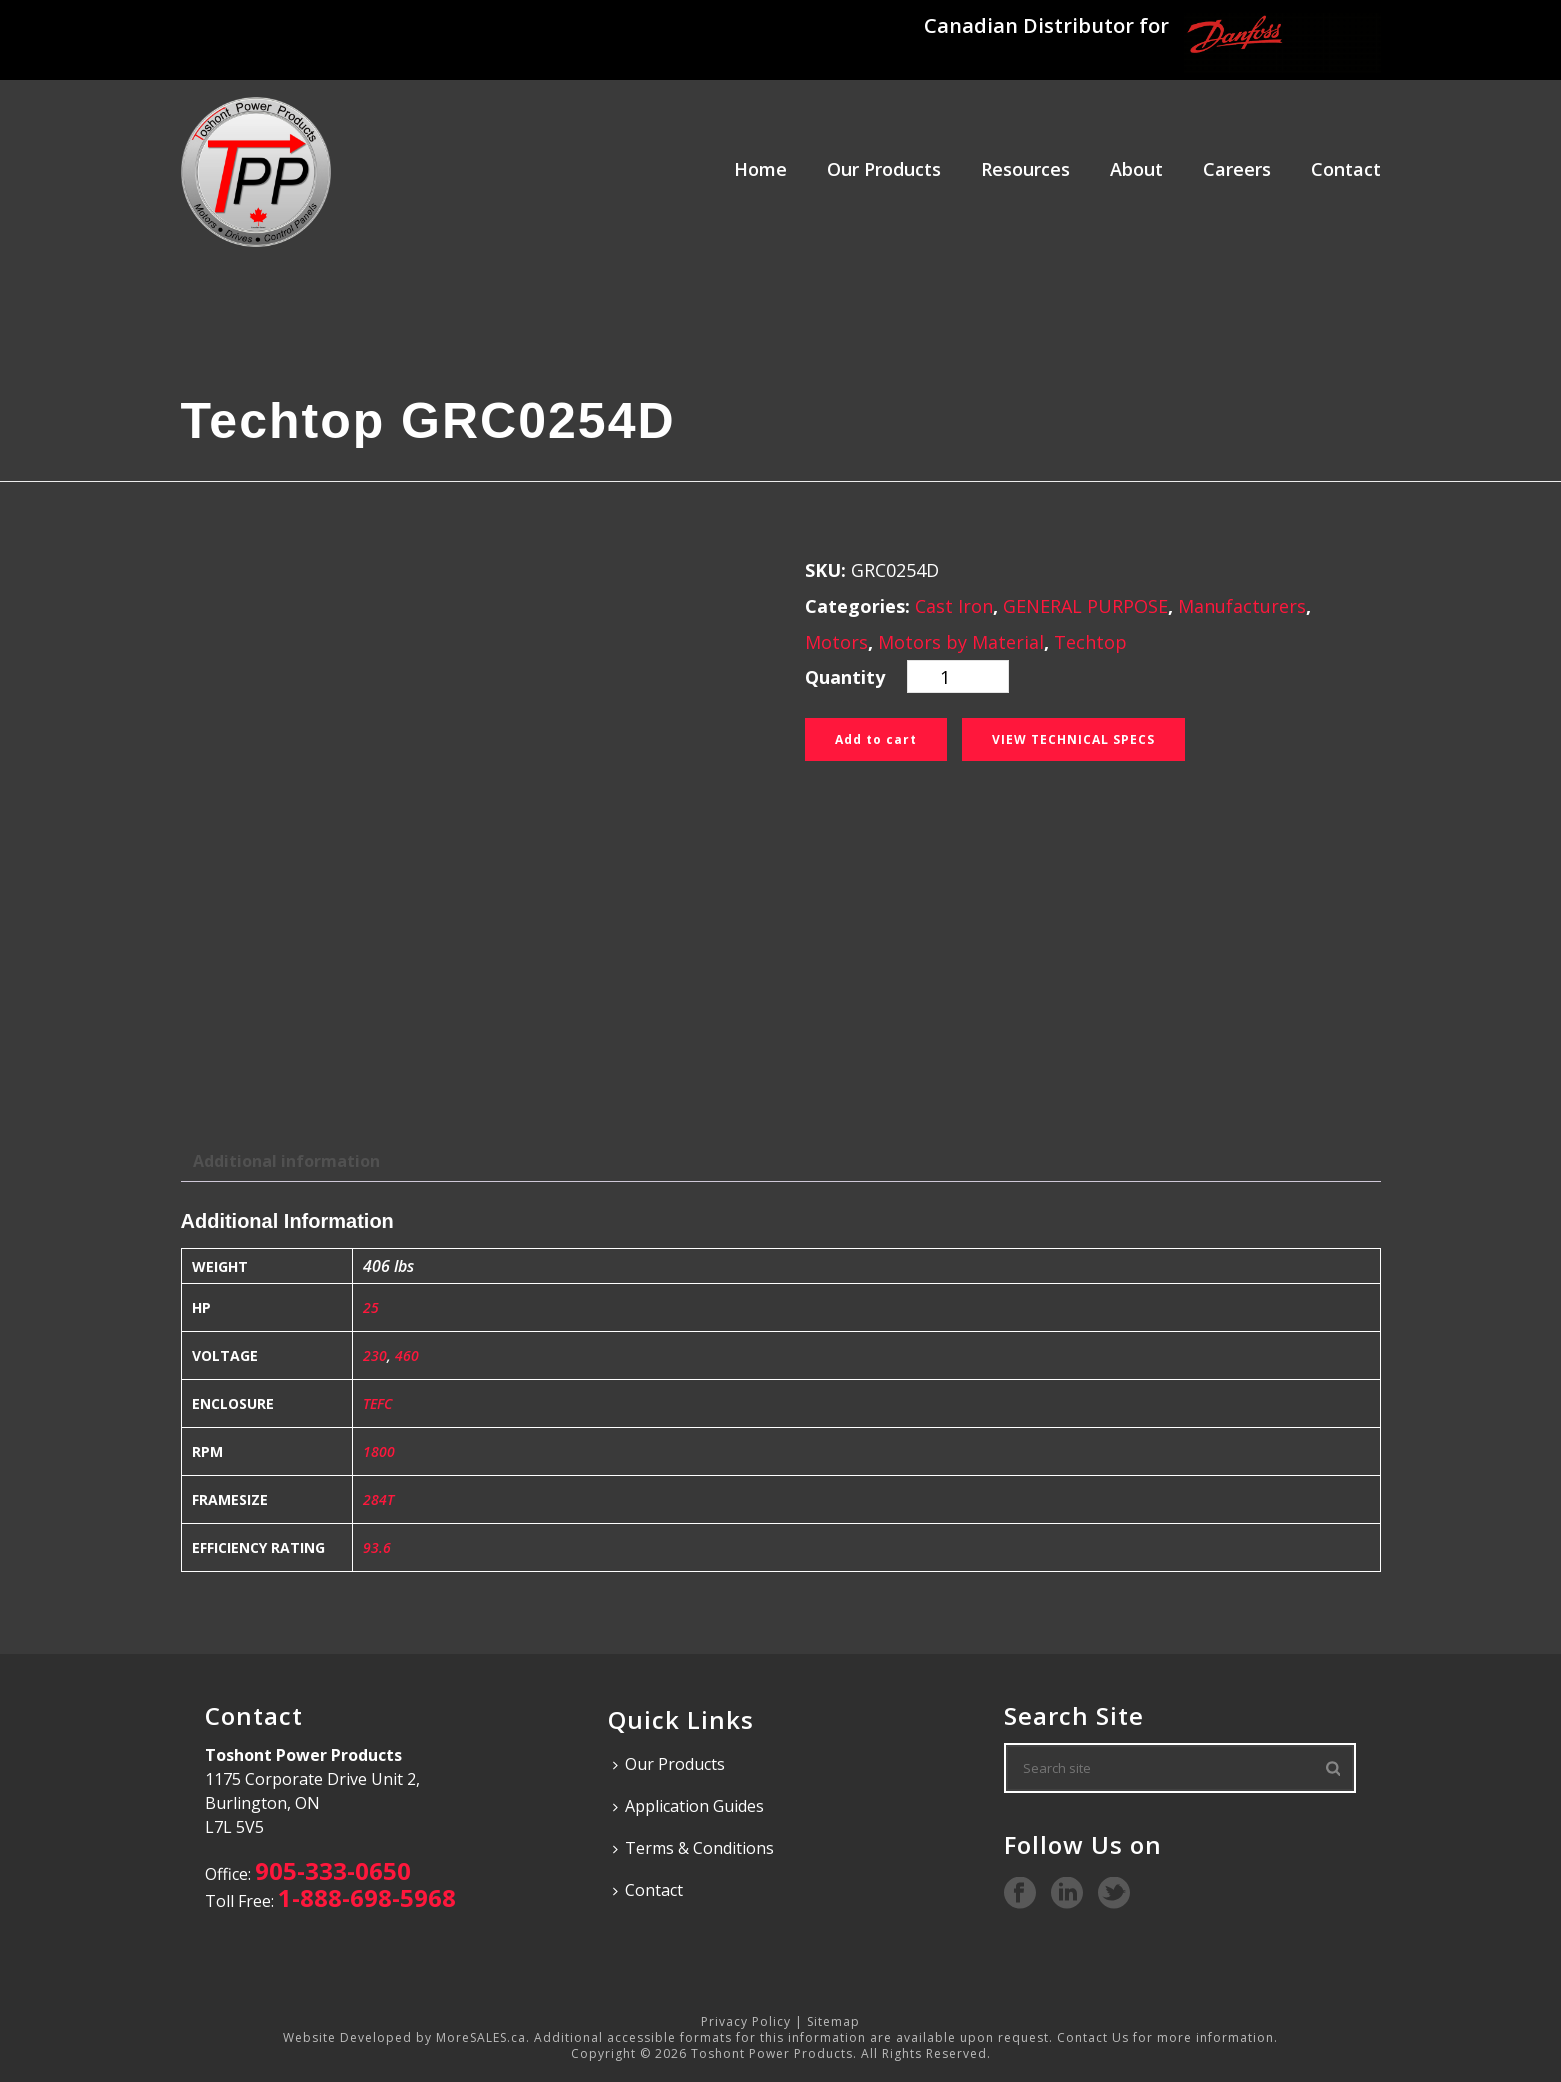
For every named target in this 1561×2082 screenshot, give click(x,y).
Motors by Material (961, 642)
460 (407, 1355)
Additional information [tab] (286, 1161)
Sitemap (833, 2021)
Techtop (1090, 642)
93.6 (377, 1547)
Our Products (884, 169)
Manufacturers (1242, 606)
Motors (836, 642)
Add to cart (876, 739)
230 (375, 1355)
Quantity (845, 677)
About (1136, 169)
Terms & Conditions (693, 1848)
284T (378, 1499)
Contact (1346, 169)
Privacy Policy (746, 2021)
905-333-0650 (333, 1870)
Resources (1025, 169)
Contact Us (1093, 2037)
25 (371, 1307)
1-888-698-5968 (367, 1897)
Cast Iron (954, 606)
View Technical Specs (1073, 739)
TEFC (377, 1403)
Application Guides (688, 1806)
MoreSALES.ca (481, 2037)
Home (760, 169)
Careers (1237, 169)
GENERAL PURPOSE (1085, 606)
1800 (379, 1451)
